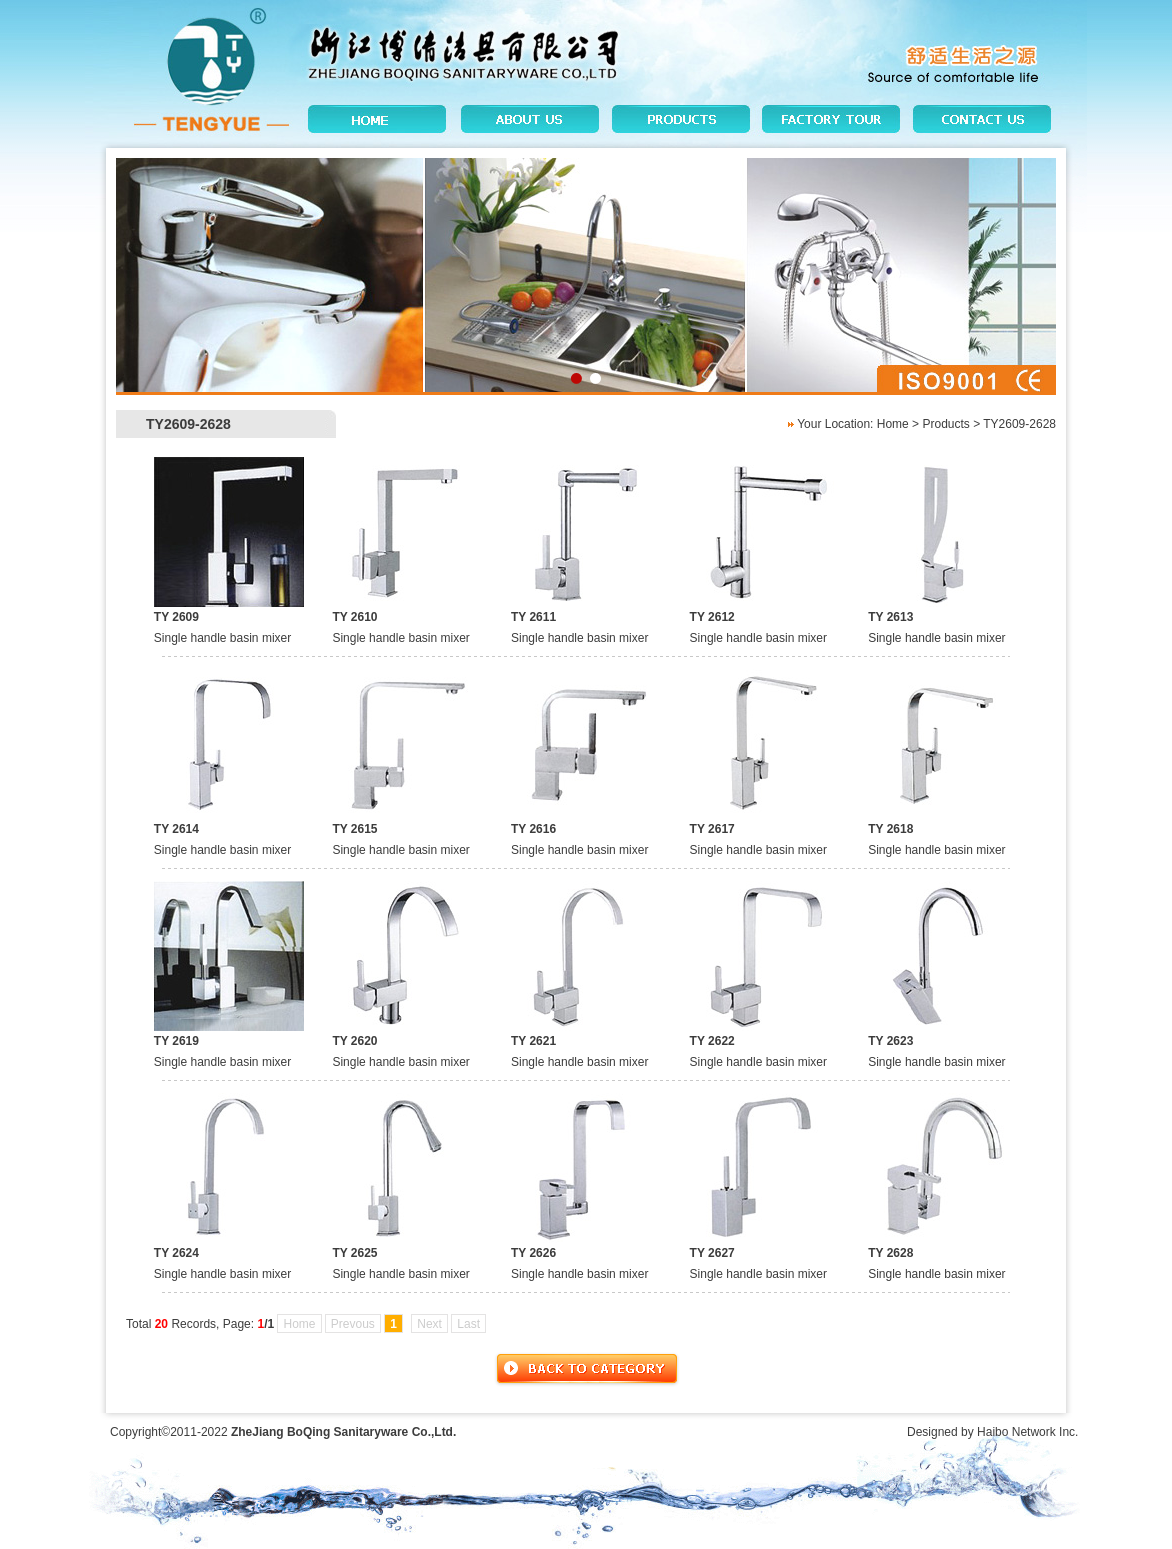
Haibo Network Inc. (1027, 1432)
